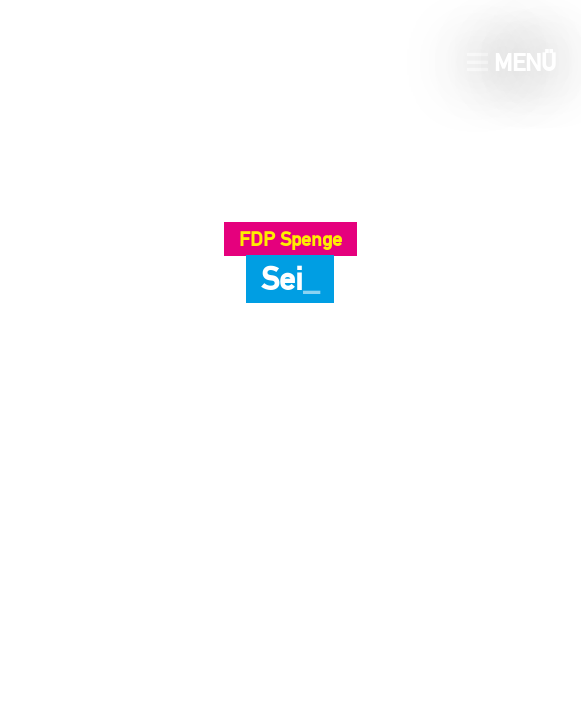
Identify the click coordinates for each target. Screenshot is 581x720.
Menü (511, 62)
